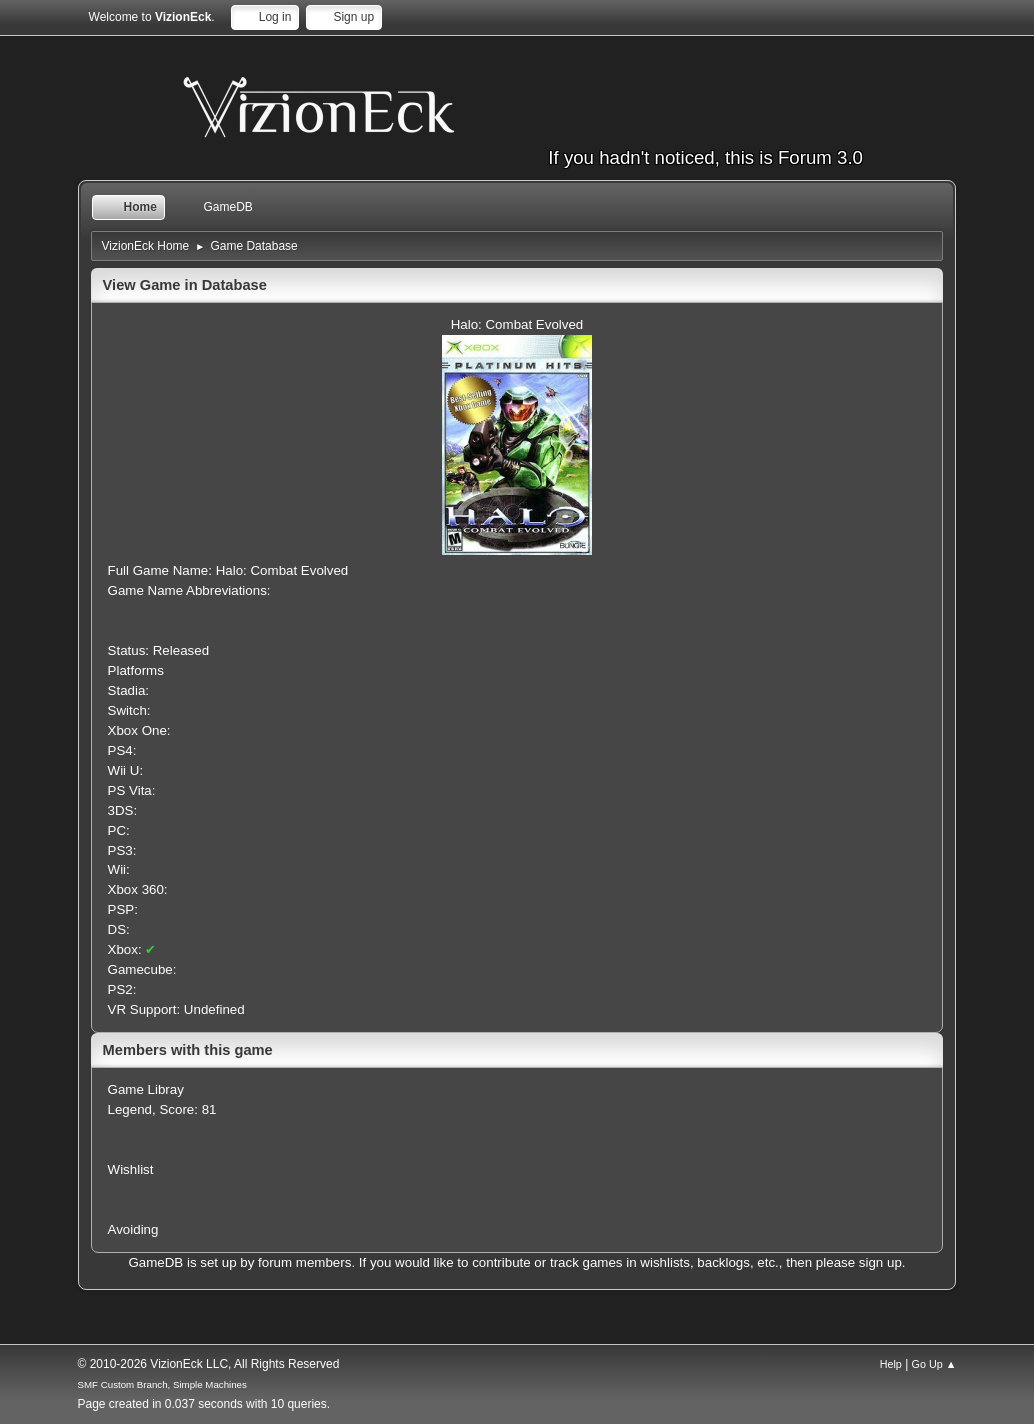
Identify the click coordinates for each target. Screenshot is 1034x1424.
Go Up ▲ (934, 1364)
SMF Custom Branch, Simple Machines (162, 1384)
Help (891, 1364)
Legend (130, 1109)
